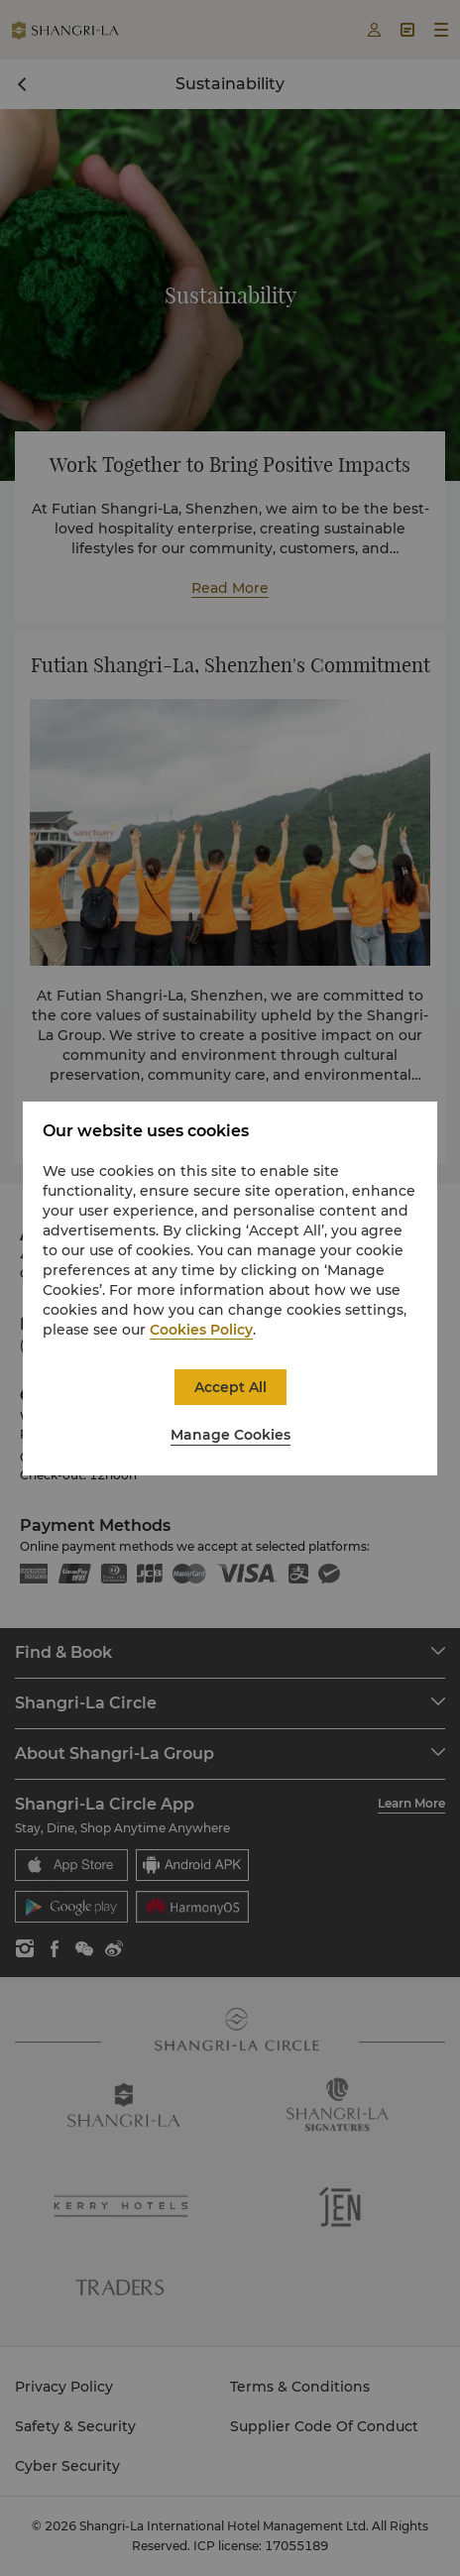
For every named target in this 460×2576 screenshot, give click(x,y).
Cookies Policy (201, 1330)
